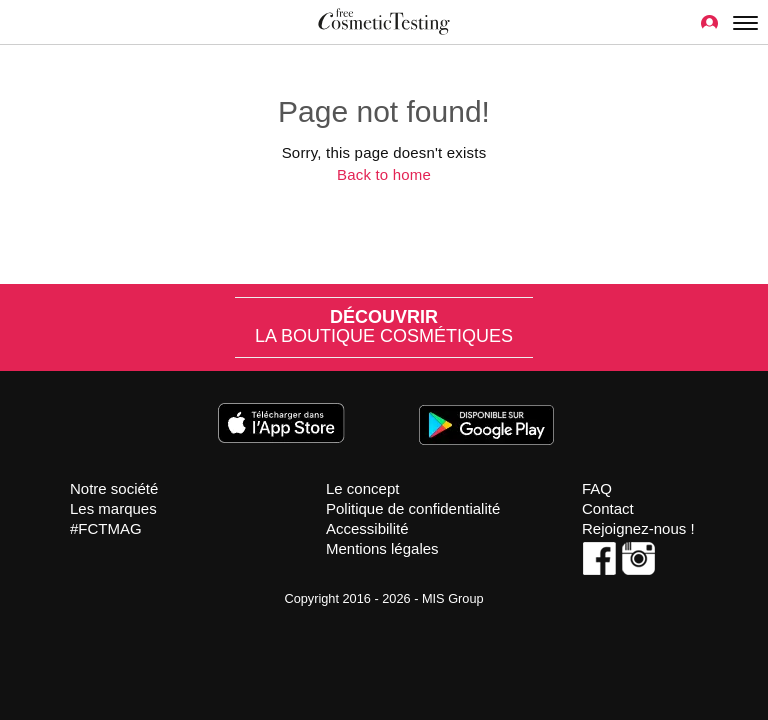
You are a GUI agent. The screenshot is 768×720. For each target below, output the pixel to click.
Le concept (362, 488)
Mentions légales (382, 548)
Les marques (113, 508)
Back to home (384, 174)
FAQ (597, 488)
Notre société (114, 488)
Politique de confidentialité (413, 508)
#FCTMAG (106, 528)
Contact (608, 508)
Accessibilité (367, 528)
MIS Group (453, 598)
